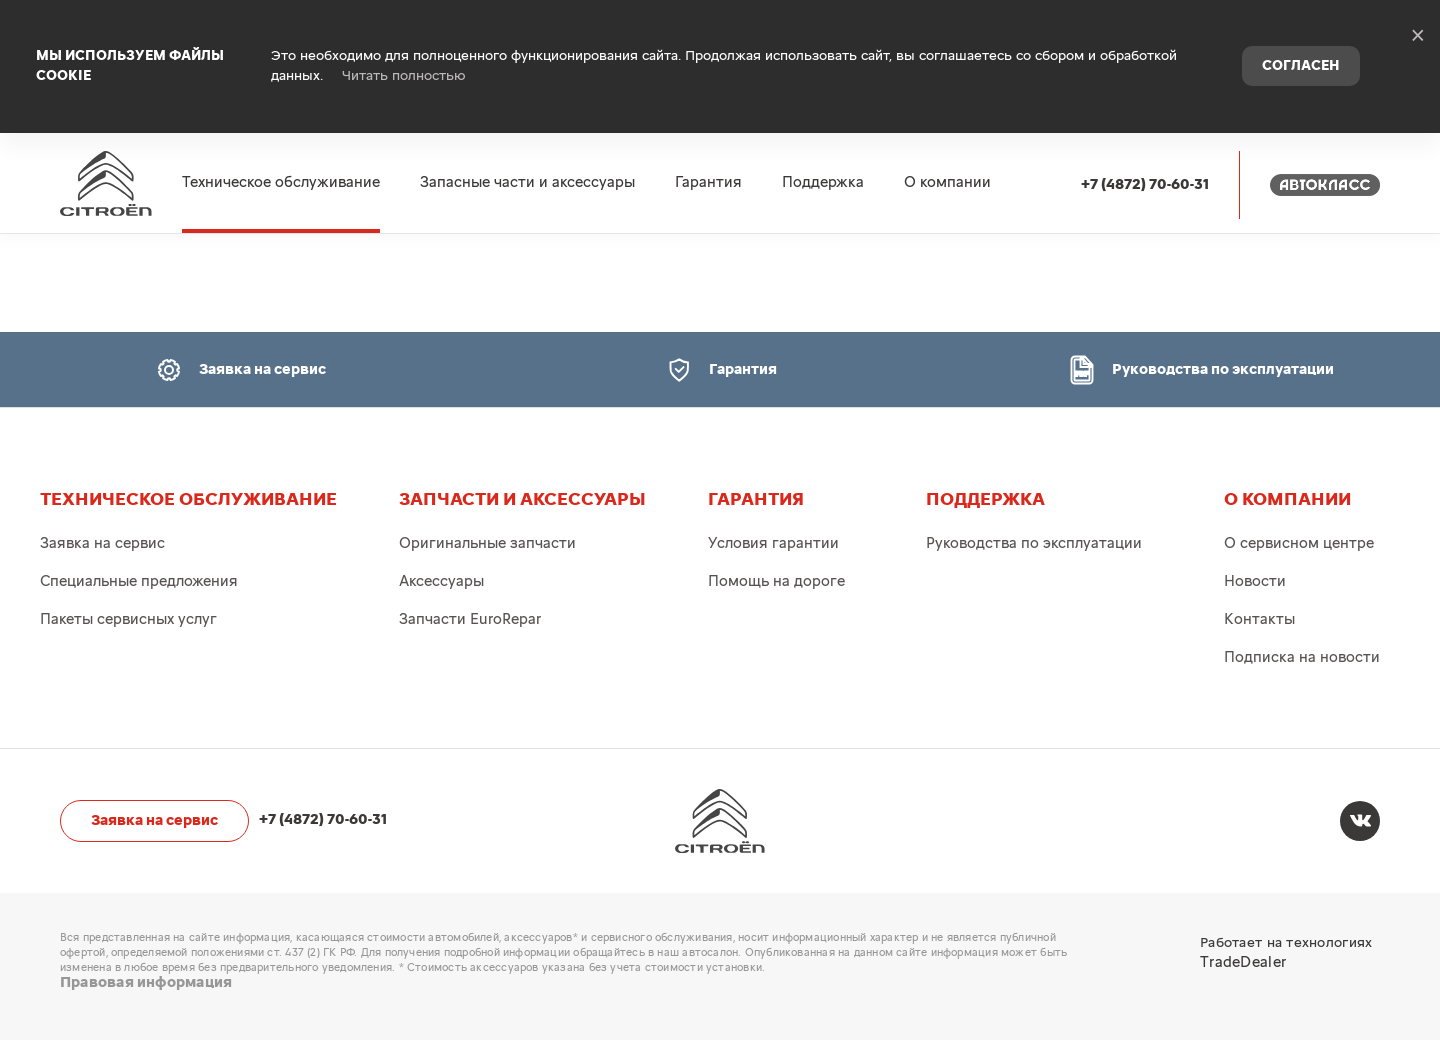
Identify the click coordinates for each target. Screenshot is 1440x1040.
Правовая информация (146, 982)
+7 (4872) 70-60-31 (1145, 131)
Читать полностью (404, 50)
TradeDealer (1243, 962)
